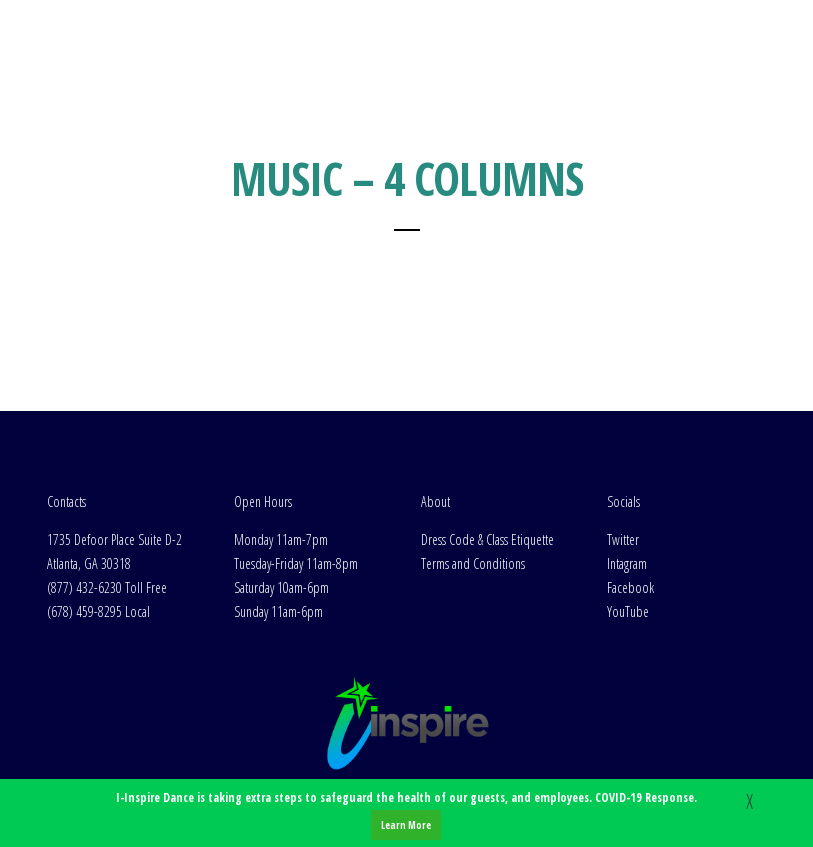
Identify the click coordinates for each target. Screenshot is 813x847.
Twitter (623, 539)
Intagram (627, 563)
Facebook (630, 587)
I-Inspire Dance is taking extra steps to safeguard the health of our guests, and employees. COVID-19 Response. (406, 814)
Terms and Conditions (473, 563)
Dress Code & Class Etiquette (487, 539)
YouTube (628, 611)
